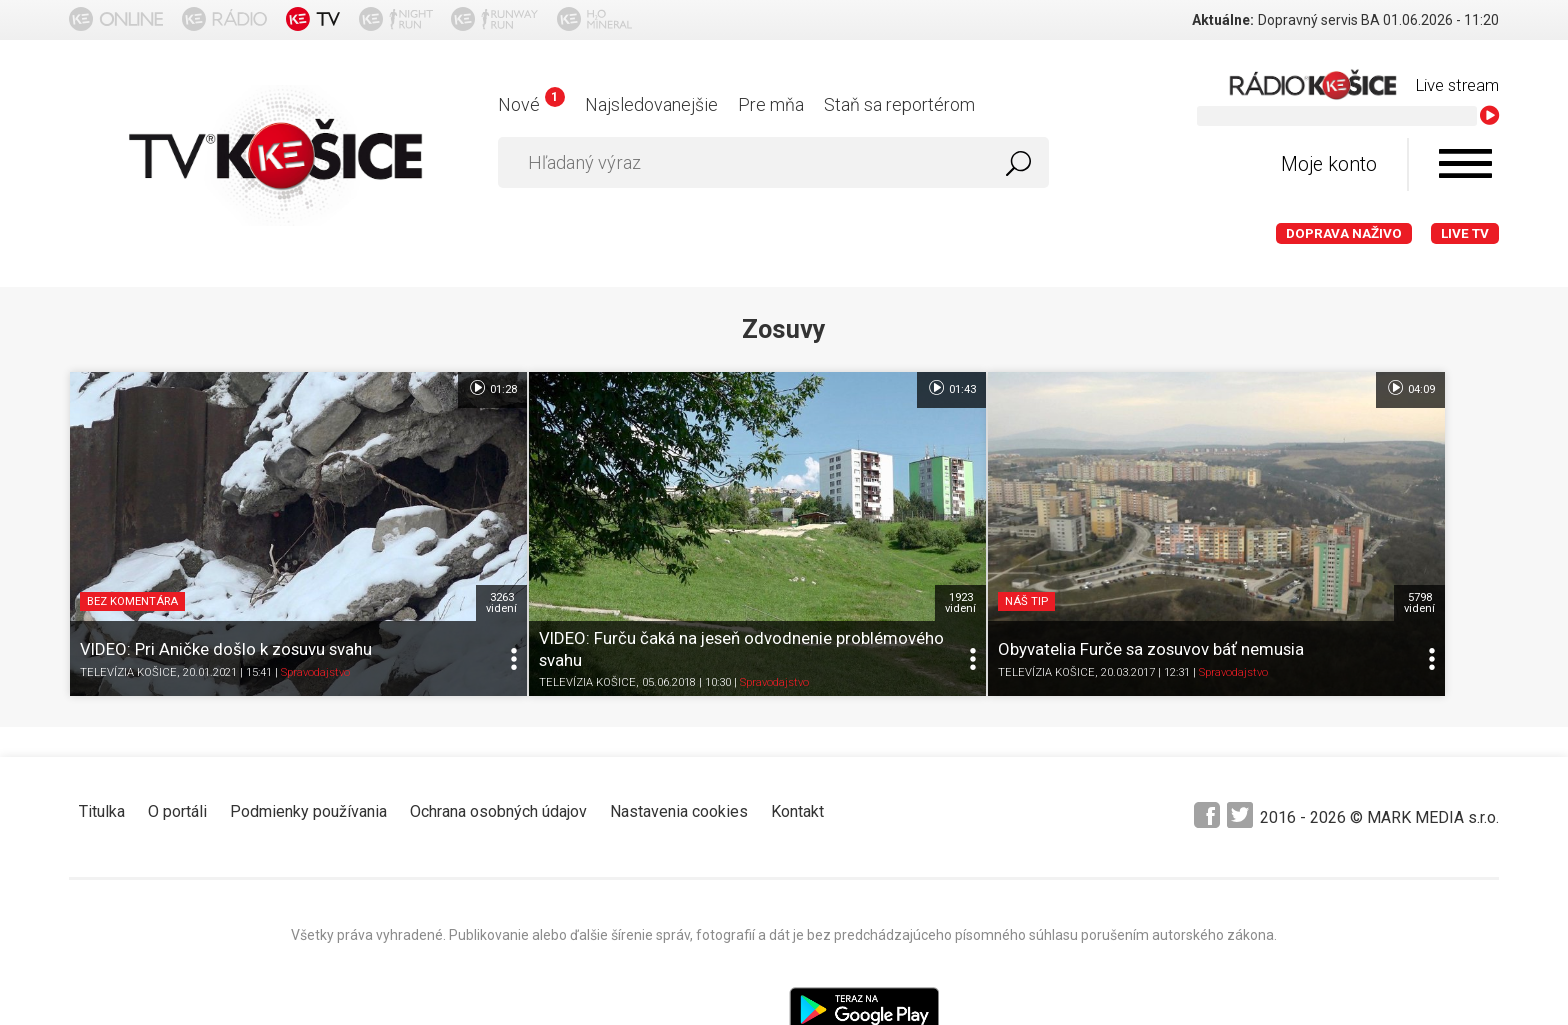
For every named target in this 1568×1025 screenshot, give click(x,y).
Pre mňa (771, 104)
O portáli (177, 739)
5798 (1115, 531)
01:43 (748, 388)
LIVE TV (1465, 233)
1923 (757, 531)
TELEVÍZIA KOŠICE (128, 600)
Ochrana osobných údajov (498, 739)
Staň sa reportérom (899, 104)
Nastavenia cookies (679, 739)
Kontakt (797, 739)
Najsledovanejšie (651, 104)
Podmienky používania (308, 739)
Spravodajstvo (315, 600)
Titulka (102, 739)
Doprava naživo (1344, 233)
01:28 (390, 388)
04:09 (1105, 388)
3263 (400, 531)
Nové (531, 104)
